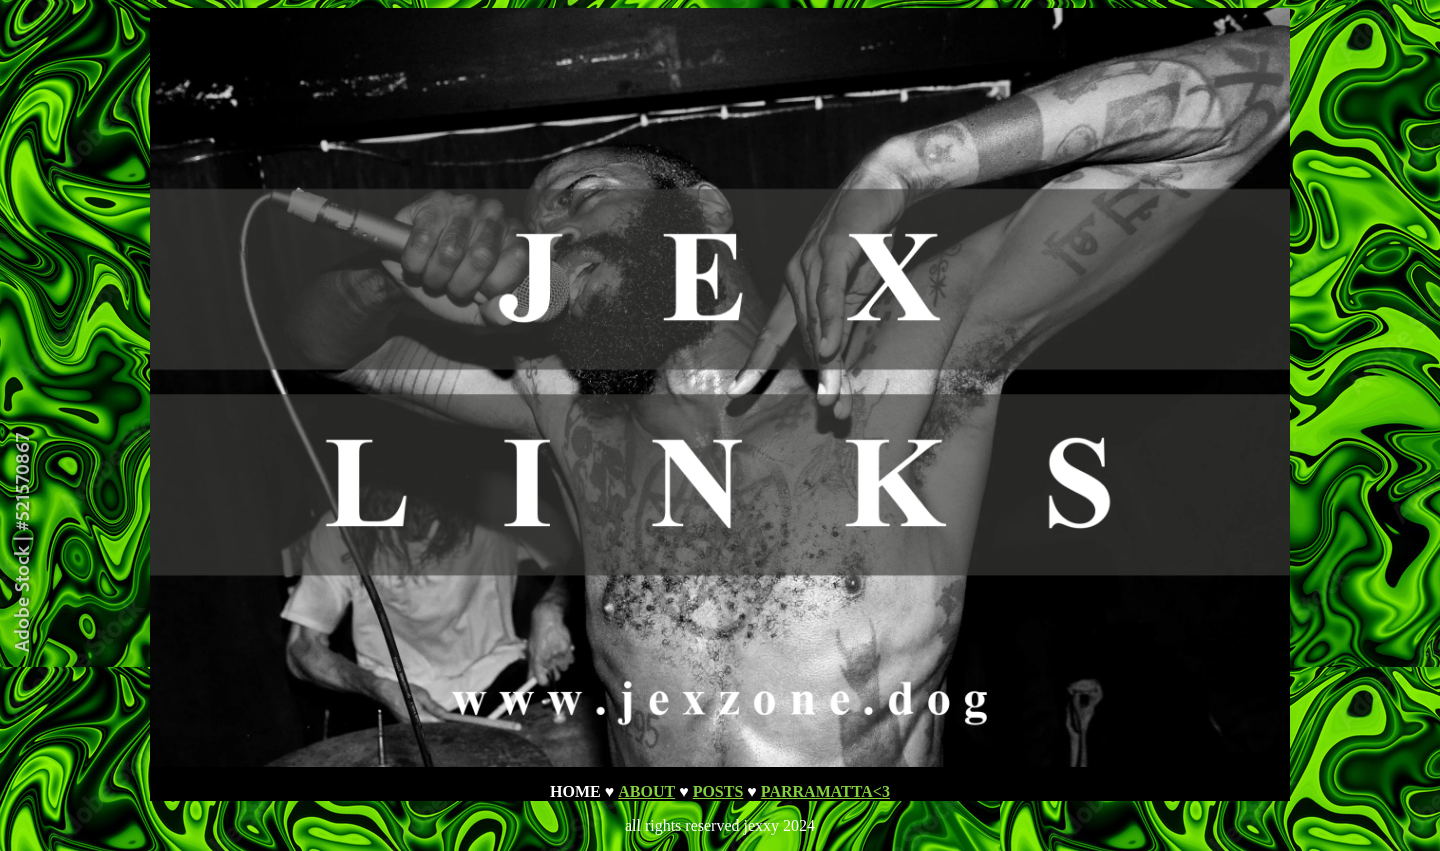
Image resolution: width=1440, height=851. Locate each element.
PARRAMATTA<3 (825, 791)
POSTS (718, 791)
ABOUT (646, 791)
